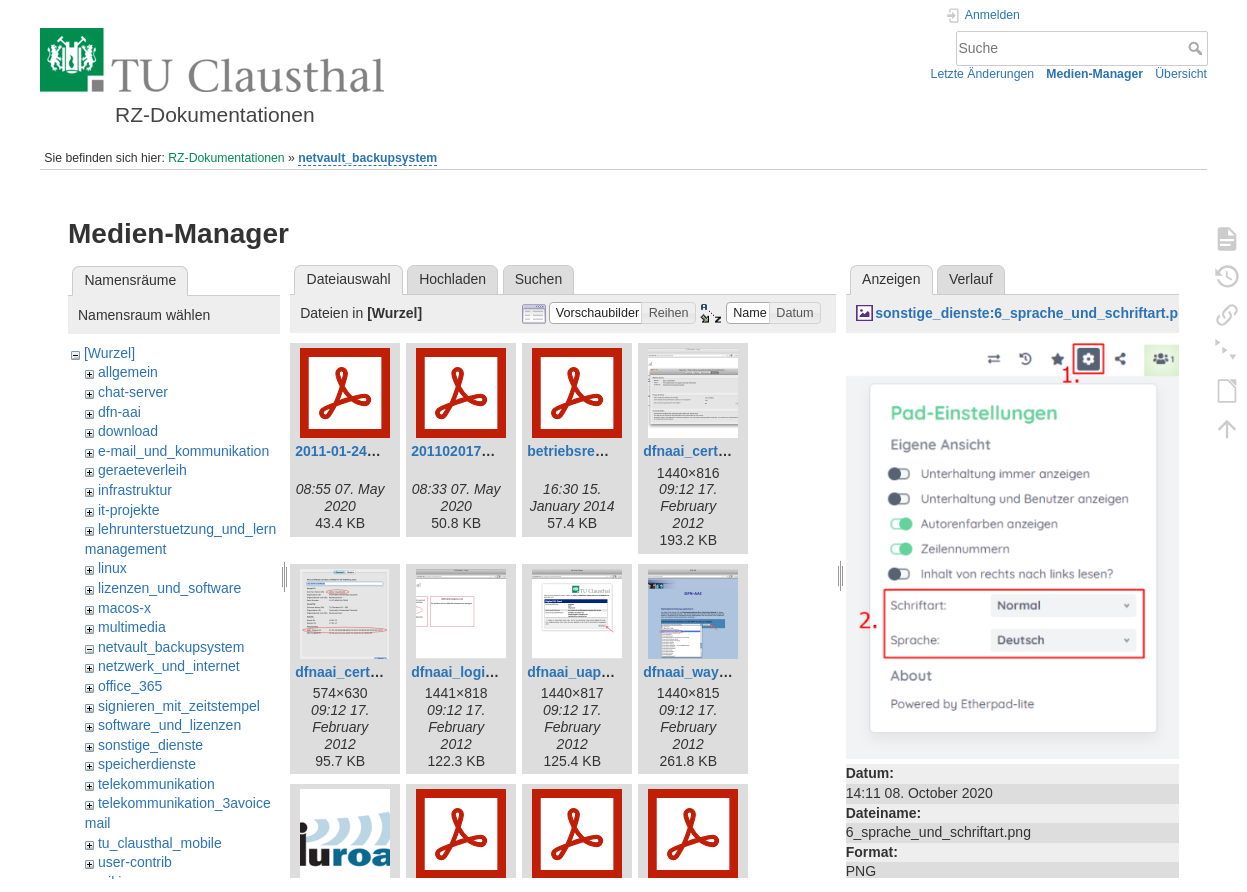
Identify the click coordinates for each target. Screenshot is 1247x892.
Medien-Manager (1094, 74)
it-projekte (128, 510)
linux (112, 568)
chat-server (133, 392)
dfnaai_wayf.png (698, 672)
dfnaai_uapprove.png (598, 672)
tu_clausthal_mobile (160, 843)
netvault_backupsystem (367, 158)
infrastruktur (135, 490)
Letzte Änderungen (983, 74)
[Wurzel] (109, 353)
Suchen (538, 279)
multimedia (132, 627)
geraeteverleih (142, 470)
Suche (1197, 48)
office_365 (130, 686)
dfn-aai (119, 412)
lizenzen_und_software (169, 588)
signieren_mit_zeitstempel (179, 706)
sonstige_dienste (150, 745)
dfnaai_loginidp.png (477, 672)
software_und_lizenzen (169, 725)
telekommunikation (156, 784)
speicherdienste (147, 764)
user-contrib (135, 862)
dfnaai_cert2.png (351, 672)
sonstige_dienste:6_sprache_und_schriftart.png (1035, 313)
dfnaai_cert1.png (699, 451)
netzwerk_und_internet (169, 666)
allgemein (128, 372)
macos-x (124, 608)
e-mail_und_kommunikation (183, 451)
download (128, 431)
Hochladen (452, 279)
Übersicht (1181, 74)
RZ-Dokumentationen (226, 158)
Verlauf (971, 279)
